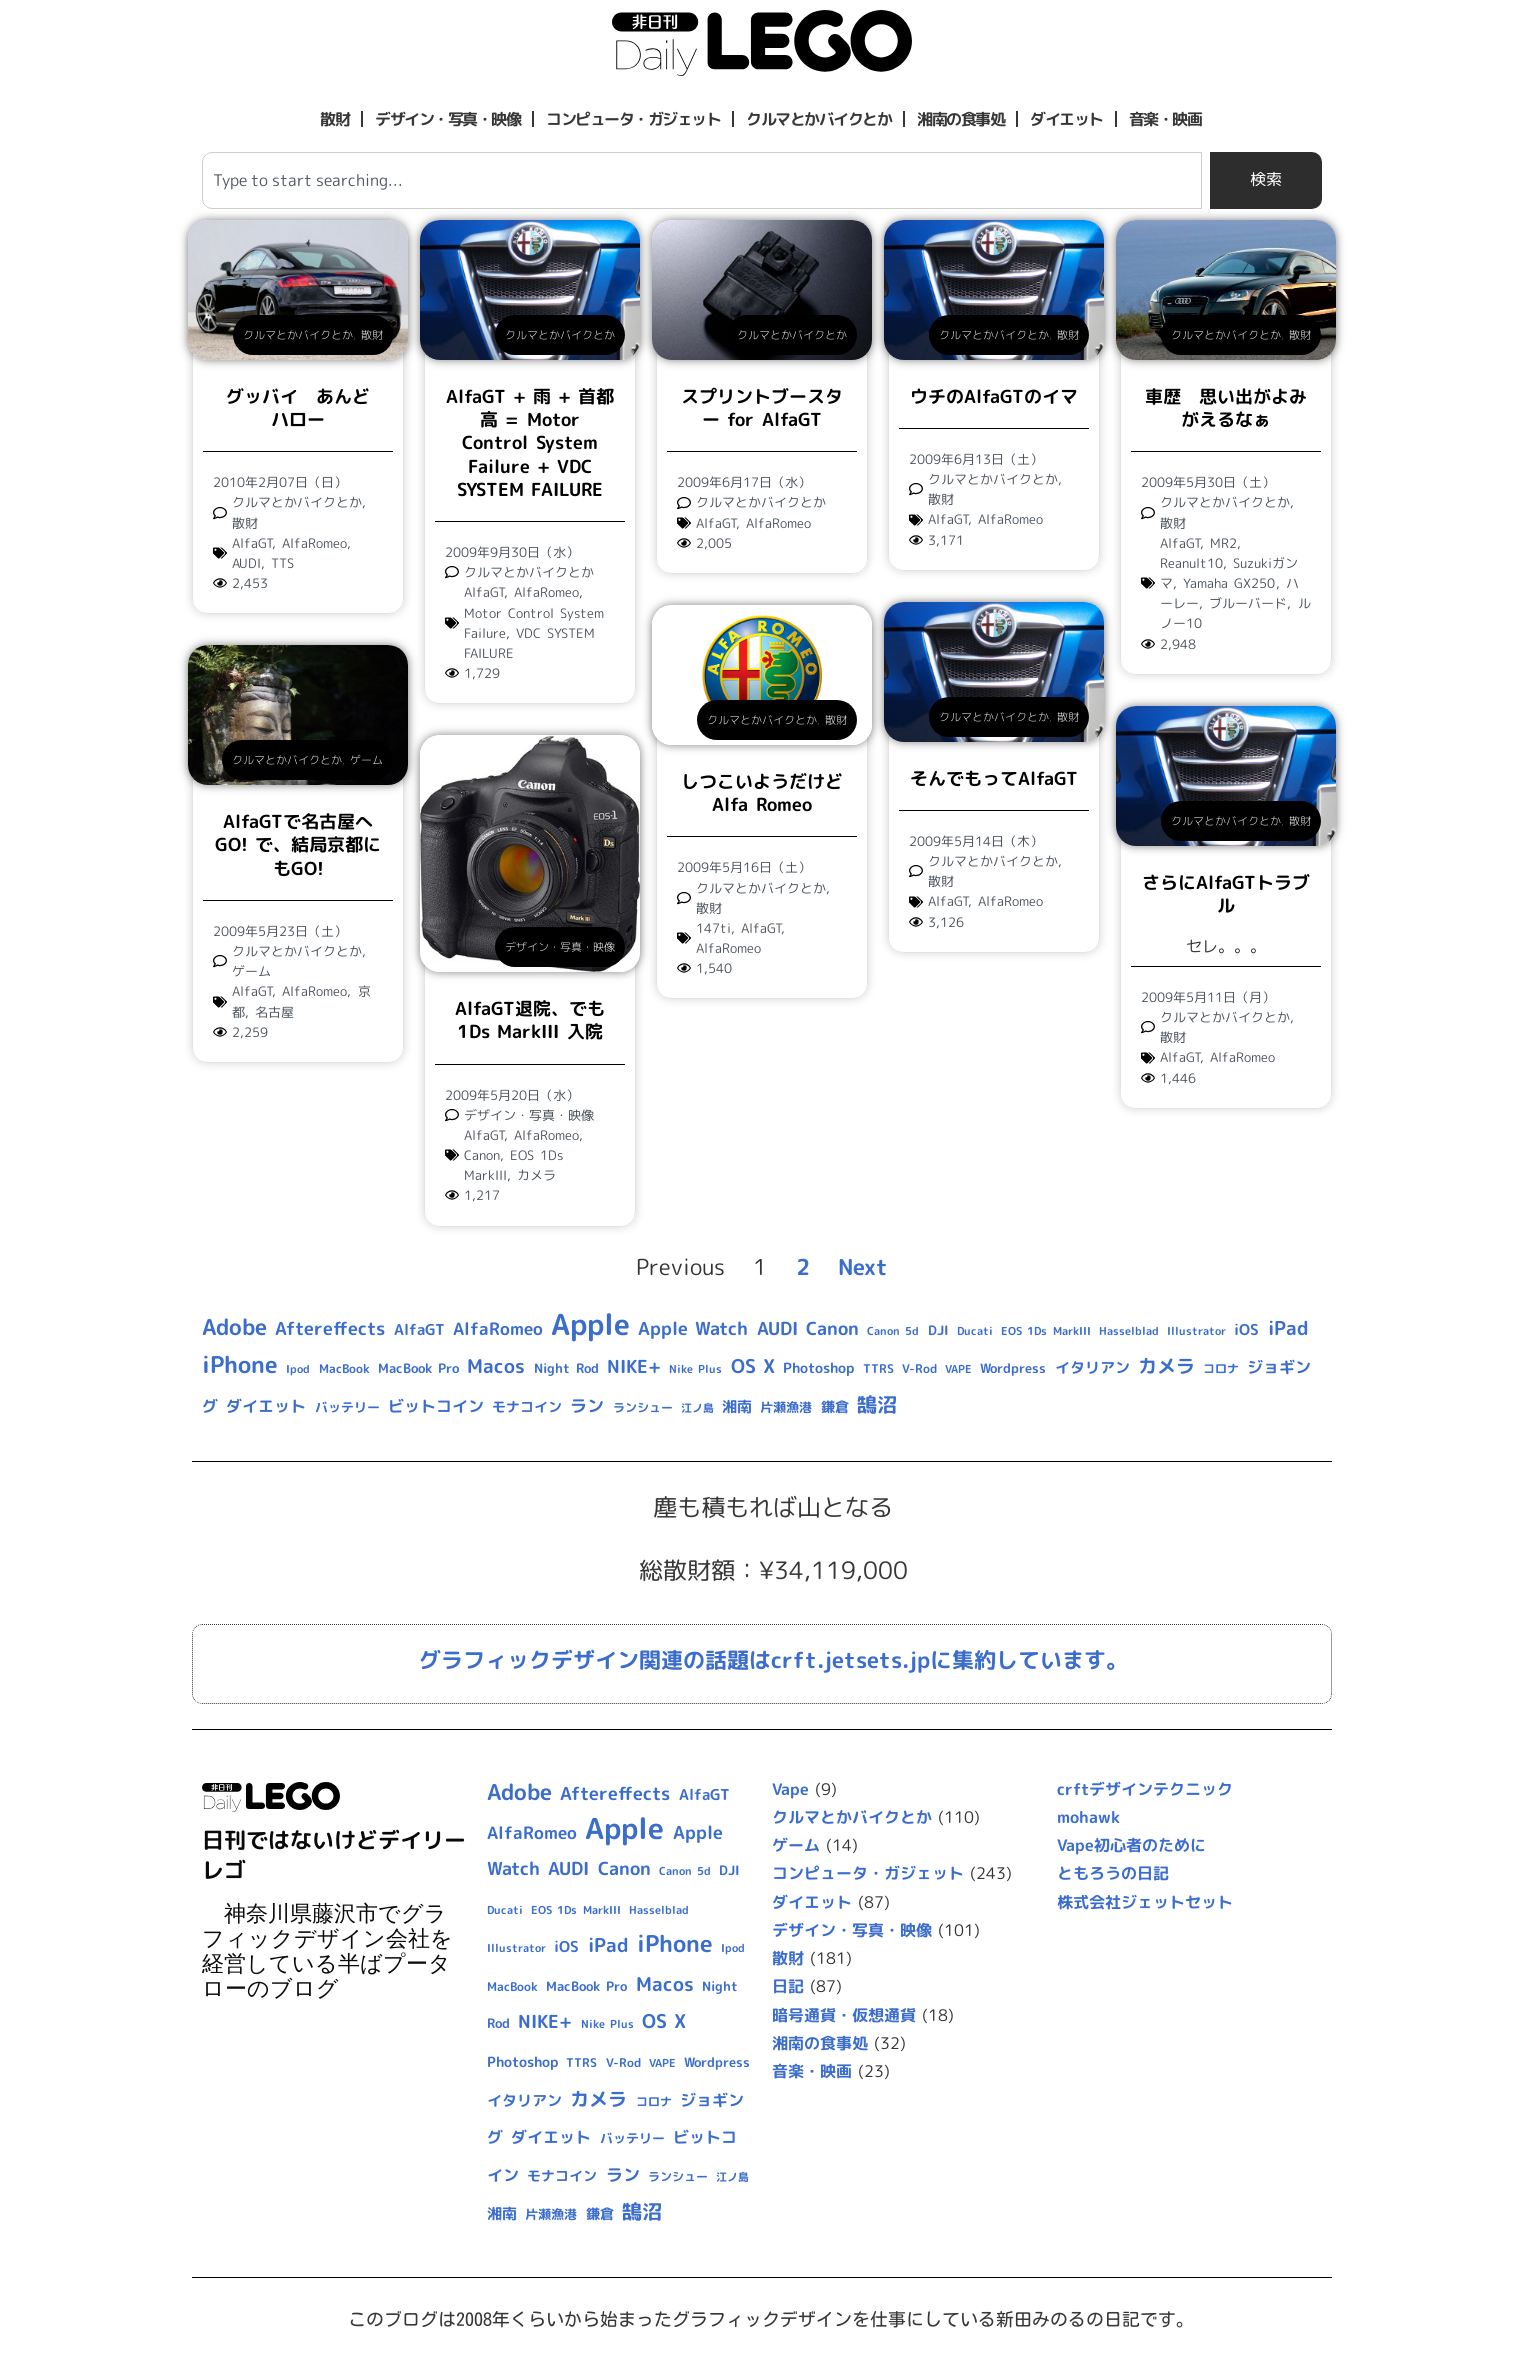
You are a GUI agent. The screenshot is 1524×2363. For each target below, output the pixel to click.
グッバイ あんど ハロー (307, 408)
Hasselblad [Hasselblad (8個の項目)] (1129, 1331)
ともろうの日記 (1113, 1873)
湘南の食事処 (960, 119)
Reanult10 (1191, 563)
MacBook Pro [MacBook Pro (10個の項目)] (418, 1368)
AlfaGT (252, 543)
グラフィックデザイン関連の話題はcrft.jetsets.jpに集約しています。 (773, 1659)
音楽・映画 (1165, 119)
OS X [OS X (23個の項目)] (753, 1366)
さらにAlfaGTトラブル (1226, 894)
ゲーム (366, 760)
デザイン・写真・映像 (447, 119)
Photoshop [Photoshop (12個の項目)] (818, 1368)
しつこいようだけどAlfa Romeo (762, 793)
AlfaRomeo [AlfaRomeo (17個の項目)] (498, 1328)
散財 (334, 119)
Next (863, 1266)
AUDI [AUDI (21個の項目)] (777, 1328)
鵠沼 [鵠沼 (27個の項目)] (877, 1404)
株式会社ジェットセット (1145, 1902)
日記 (788, 1986)
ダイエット (1066, 119)
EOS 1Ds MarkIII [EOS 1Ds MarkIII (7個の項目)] (1045, 1331)
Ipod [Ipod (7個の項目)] (298, 1369)
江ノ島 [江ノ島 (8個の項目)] (697, 1408)
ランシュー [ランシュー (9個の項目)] (643, 1407)
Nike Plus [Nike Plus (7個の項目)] (695, 1369)
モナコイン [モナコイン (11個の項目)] (527, 1406)
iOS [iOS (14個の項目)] (1246, 1329)
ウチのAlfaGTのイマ (994, 396)
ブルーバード (1248, 603)
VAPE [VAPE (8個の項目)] (958, 1369)
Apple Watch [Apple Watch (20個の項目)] (693, 1328)
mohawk (1088, 1817)
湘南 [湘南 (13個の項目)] (737, 1406)
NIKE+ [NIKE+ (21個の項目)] (634, 1366)
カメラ (536, 1175)
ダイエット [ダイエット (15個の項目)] (266, 1406)
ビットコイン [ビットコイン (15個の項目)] (436, 1406)
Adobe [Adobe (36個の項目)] (234, 1327)
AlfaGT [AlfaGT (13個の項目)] (419, 1329)
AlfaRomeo (314, 543)
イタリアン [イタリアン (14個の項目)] (1092, 1367)
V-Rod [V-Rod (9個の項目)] (919, 1368)
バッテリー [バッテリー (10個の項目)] (347, 1407)
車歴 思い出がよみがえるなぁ (1226, 408)
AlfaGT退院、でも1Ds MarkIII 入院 (530, 1020)
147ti (713, 928)
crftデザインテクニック (1145, 1789)
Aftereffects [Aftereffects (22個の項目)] (330, 1328)
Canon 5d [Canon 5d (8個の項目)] (893, 1331)
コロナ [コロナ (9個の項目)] (1221, 1368)
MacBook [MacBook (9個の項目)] (344, 1368)
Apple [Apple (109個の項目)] (590, 1323)
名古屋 (274, 1012)
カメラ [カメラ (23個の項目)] (1166, 1366)
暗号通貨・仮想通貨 (844, 2015)
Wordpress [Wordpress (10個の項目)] (1013, 1368)
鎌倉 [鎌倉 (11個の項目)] (835, 1406)
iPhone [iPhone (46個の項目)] (240, 1364)
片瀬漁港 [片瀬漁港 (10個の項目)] (786, 1407)
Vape (790, 1789)
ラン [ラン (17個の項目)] (587, 1405)
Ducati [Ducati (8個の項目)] (975, 1331)
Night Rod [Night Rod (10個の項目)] (566, 1368)
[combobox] (702, 180)
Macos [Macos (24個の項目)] (496, 1366)
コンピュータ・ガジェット (633, 119)
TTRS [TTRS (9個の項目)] (878, 1368)
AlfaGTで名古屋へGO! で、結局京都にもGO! (298, 845)
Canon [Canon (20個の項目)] (832, 1328)
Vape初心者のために (1131, 1845)
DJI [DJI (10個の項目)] (938, 1330)
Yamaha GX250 (1229, 583)
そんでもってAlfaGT (994, 778)
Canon (482, 1155)
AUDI (246, 563)
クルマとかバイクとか (818, 119)
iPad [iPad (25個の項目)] (1288, 1328)
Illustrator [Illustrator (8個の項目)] (1196, 1331)
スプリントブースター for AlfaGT (762, 408)
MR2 (1223, 543)
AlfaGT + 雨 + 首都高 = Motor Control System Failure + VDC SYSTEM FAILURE (530, 443)
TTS (282, 563)
